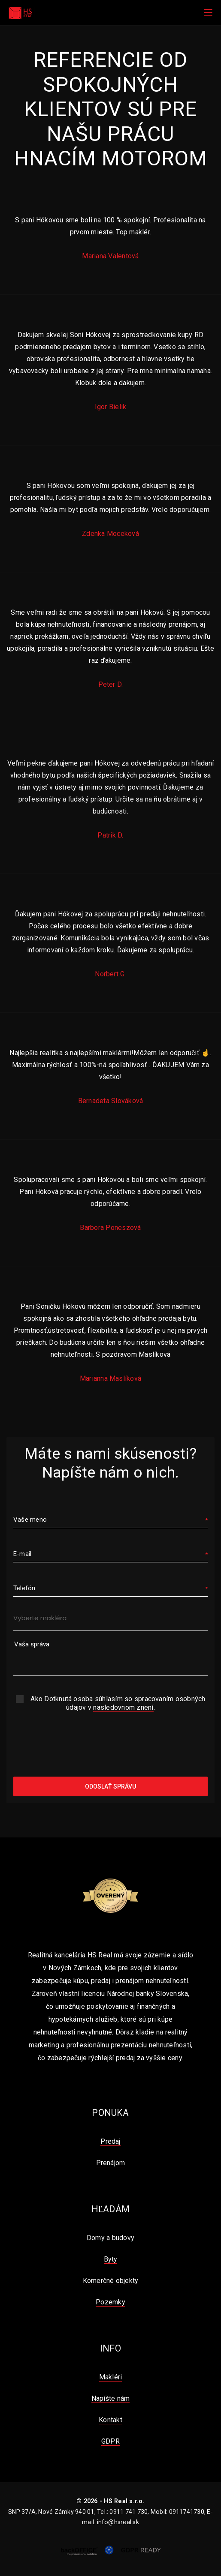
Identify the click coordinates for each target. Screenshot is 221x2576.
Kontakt (110, 2420)
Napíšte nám (110, 2398)
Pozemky (110, 2302)
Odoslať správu (110, 1786)
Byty (111, 2259)
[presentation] (110, 1745)
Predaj (110, 2141)
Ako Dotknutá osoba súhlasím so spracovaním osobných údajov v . (117, 1703)
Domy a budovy (110, 2238)
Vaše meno (30, 1519)
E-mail (22, 1554)
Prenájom (110, 2163)
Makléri (110, 2377)
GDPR (110, 2441)
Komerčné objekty (111, 2281)
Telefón (24, 1588)
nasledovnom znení (123, 1707)
